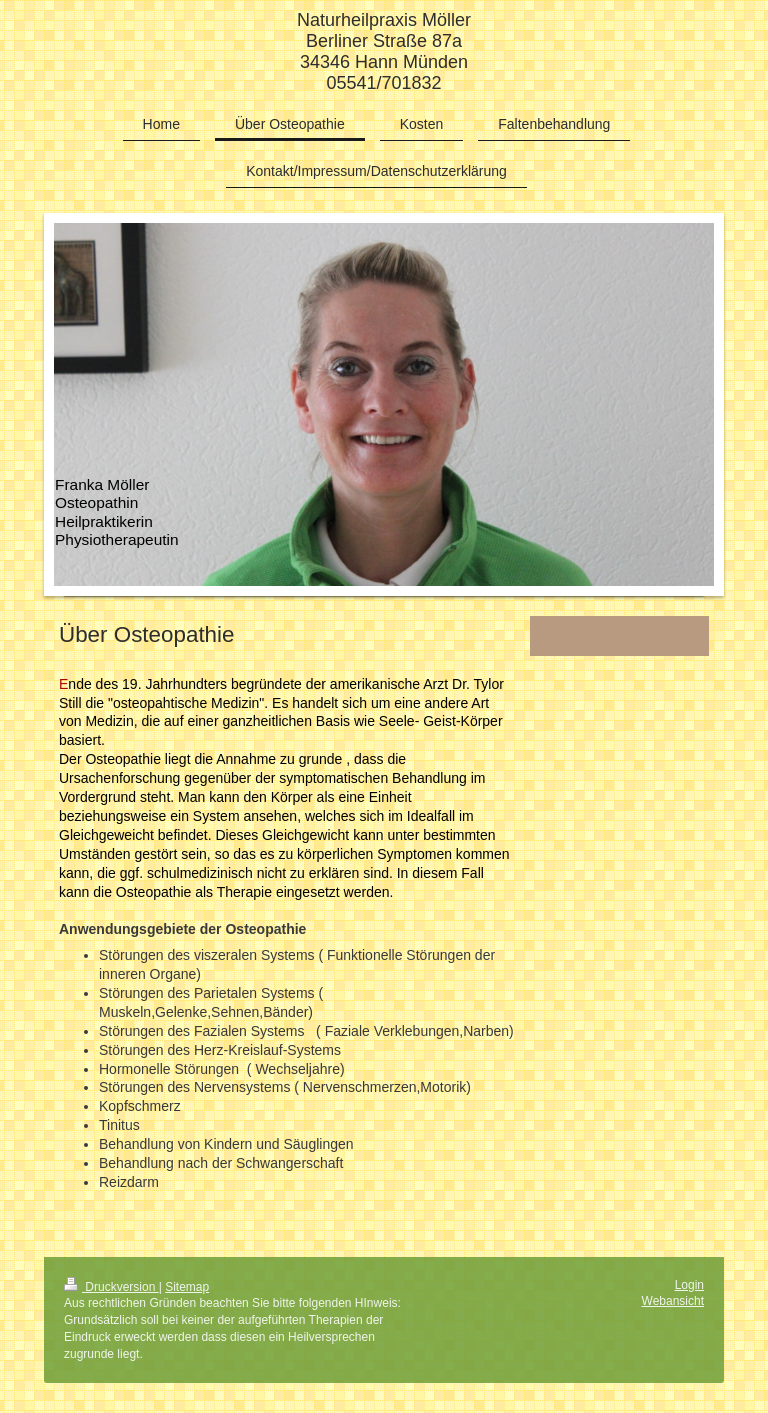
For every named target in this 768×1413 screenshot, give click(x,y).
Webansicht (673, 1301)
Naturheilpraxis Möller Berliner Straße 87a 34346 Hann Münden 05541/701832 (384, 51)
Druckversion (111, 1287)
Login (689, 1285)
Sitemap (187, 1287)
